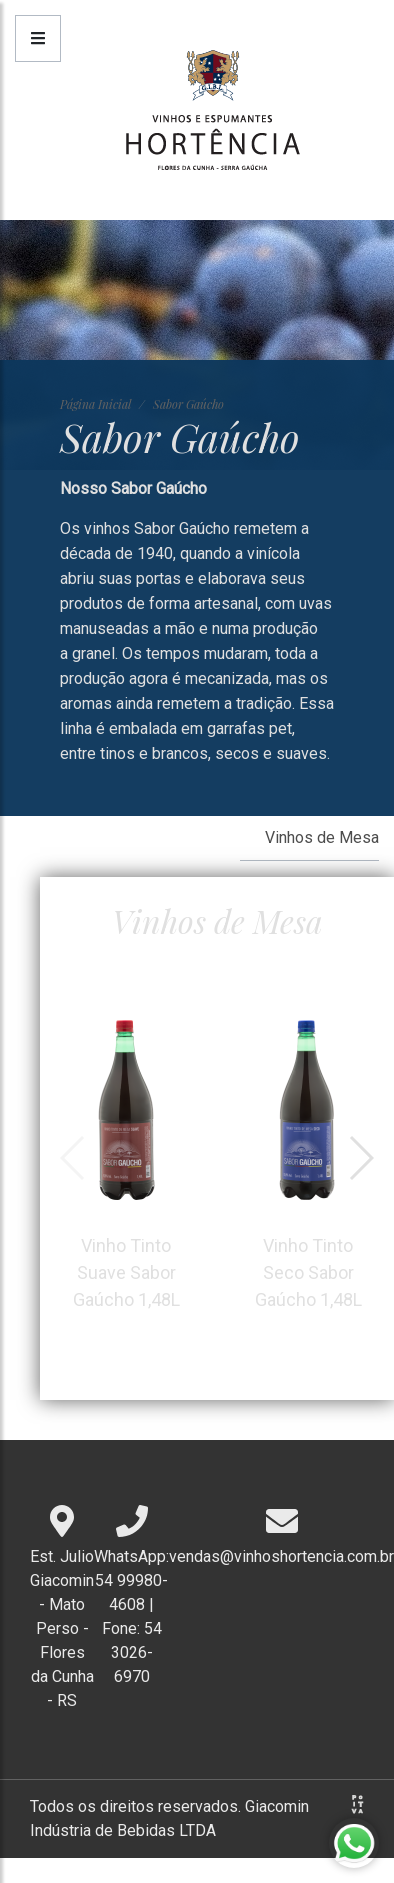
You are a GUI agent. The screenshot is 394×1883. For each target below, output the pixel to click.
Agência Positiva (357, 1804)
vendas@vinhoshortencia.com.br (281, 1556)
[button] (360, 1158)
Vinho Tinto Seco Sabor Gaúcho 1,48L (308, 1156)
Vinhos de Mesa (322, 837)
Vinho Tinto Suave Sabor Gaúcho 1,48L (126, 1156)
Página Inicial (95, 404)
